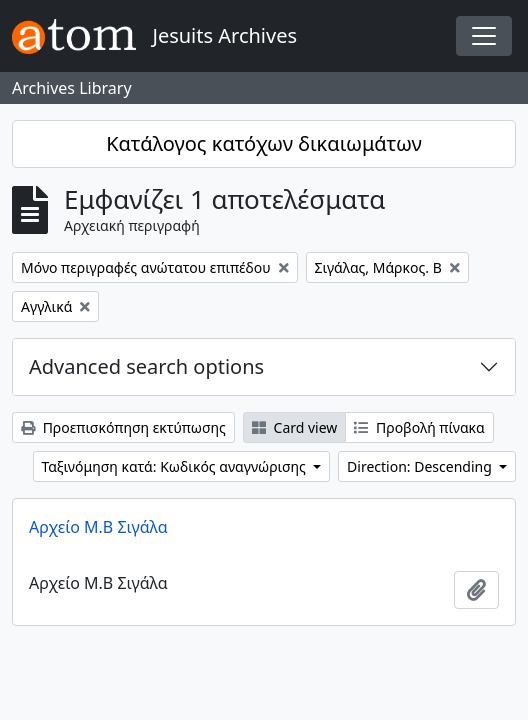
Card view (294, 427)
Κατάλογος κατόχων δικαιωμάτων (264, 143)
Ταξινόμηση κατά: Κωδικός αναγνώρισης (176, 466)
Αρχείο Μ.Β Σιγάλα (98, 527)
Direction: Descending (421, 466)
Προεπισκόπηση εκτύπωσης (123, 427)
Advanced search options (146, 366)
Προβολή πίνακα (419, 427)
